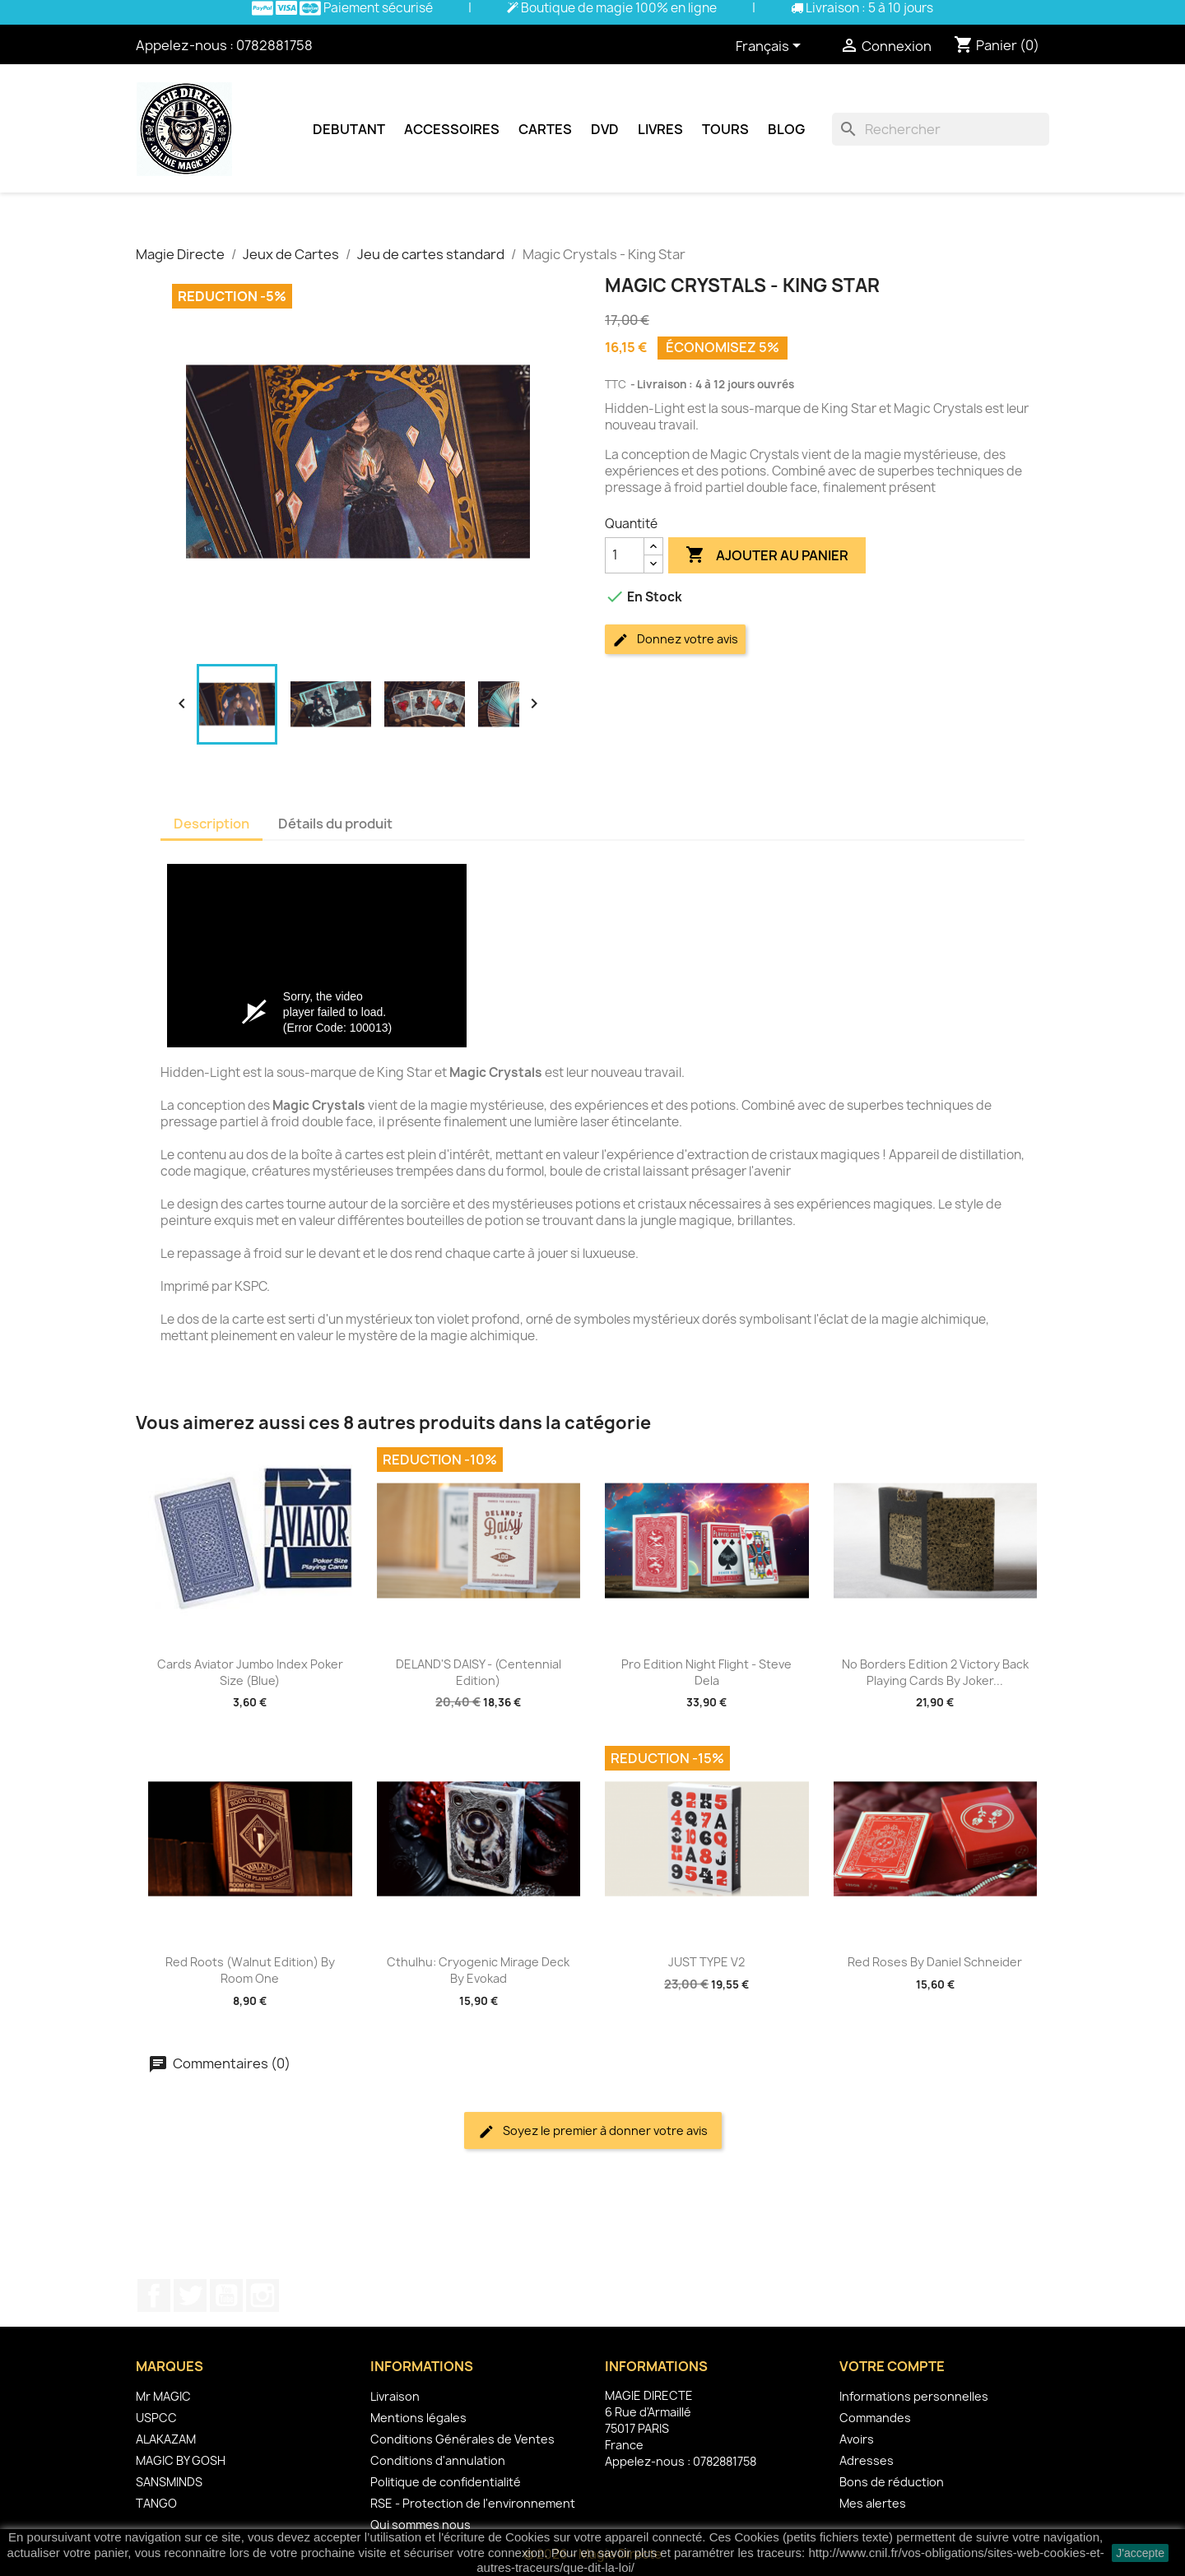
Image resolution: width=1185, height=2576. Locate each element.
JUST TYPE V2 (706, 1962)
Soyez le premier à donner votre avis (593, 2131)
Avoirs (856, 2439)
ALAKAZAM (166, 2439)
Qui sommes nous (420, 2524)
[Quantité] (624, 555)
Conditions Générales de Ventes (462, 2439)
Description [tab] (211, 824)
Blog (786, 129)
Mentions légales (418, 2417)
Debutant (349, 129)
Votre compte (892, 2366)
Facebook (153, 2295)
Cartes (545, 129)
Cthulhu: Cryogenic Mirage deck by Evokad (478, 1970)
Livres (660, 129)
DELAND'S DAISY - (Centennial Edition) (478, 1672)
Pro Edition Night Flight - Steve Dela (706, 1672)
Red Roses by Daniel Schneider (935, 1962)
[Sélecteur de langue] (771, 47)
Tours (725, 129)
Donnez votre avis (675, 639)
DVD (605, 129)
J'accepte (1140, 2553)
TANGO (156, 2503)
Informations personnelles (913, 2396)
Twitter (190, 2295)
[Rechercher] (940, 129)
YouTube (226, 2295)
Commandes (875, 2417)
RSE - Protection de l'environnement (472, 2503)
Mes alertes (872, 2503)
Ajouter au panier (766, 555)
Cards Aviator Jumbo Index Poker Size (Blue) (250, 1672)
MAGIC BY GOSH (180, 2460)
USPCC (156, 2417)
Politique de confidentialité (445, 2482)
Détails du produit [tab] (335, 824)
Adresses (866, 2460)
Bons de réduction (891, 2482)
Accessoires (452, 129)
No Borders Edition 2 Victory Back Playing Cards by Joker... (935, 1672)
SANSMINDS (169, 2482)
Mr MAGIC (163, 2396)
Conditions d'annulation (437, 2460)
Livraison (395, 2396)
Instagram (262, 2295)
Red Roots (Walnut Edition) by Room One (250, 1970)
